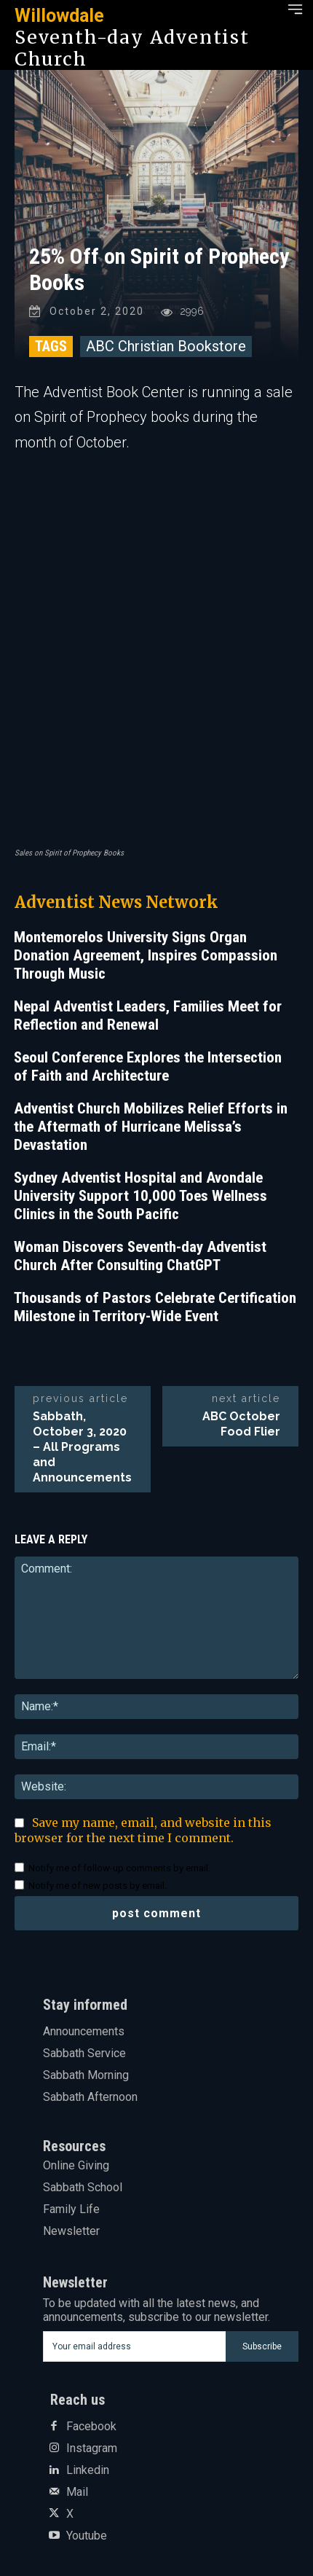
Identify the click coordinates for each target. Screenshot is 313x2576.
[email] (134, 2346)
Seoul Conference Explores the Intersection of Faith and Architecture (148, 1066)
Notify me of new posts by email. (97, 1885)
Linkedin (87, 2470)
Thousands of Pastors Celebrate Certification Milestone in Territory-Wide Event (155, 1307)
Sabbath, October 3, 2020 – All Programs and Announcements (82, 1446)
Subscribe (262, 2346)
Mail (77, 2492)
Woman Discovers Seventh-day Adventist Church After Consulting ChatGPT (140, 1256)
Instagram (91, 2448)
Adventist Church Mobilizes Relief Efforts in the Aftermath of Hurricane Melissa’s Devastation (151, 1127)
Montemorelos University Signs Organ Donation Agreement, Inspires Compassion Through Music (145, 955)
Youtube (86, 2536)
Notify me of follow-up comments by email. (119, 1868)
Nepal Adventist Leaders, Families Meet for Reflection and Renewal (148, 1015)
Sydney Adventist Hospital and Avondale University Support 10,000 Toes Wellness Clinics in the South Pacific (140, 1196)
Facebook (91, 2426)
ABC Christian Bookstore (166, 346)
